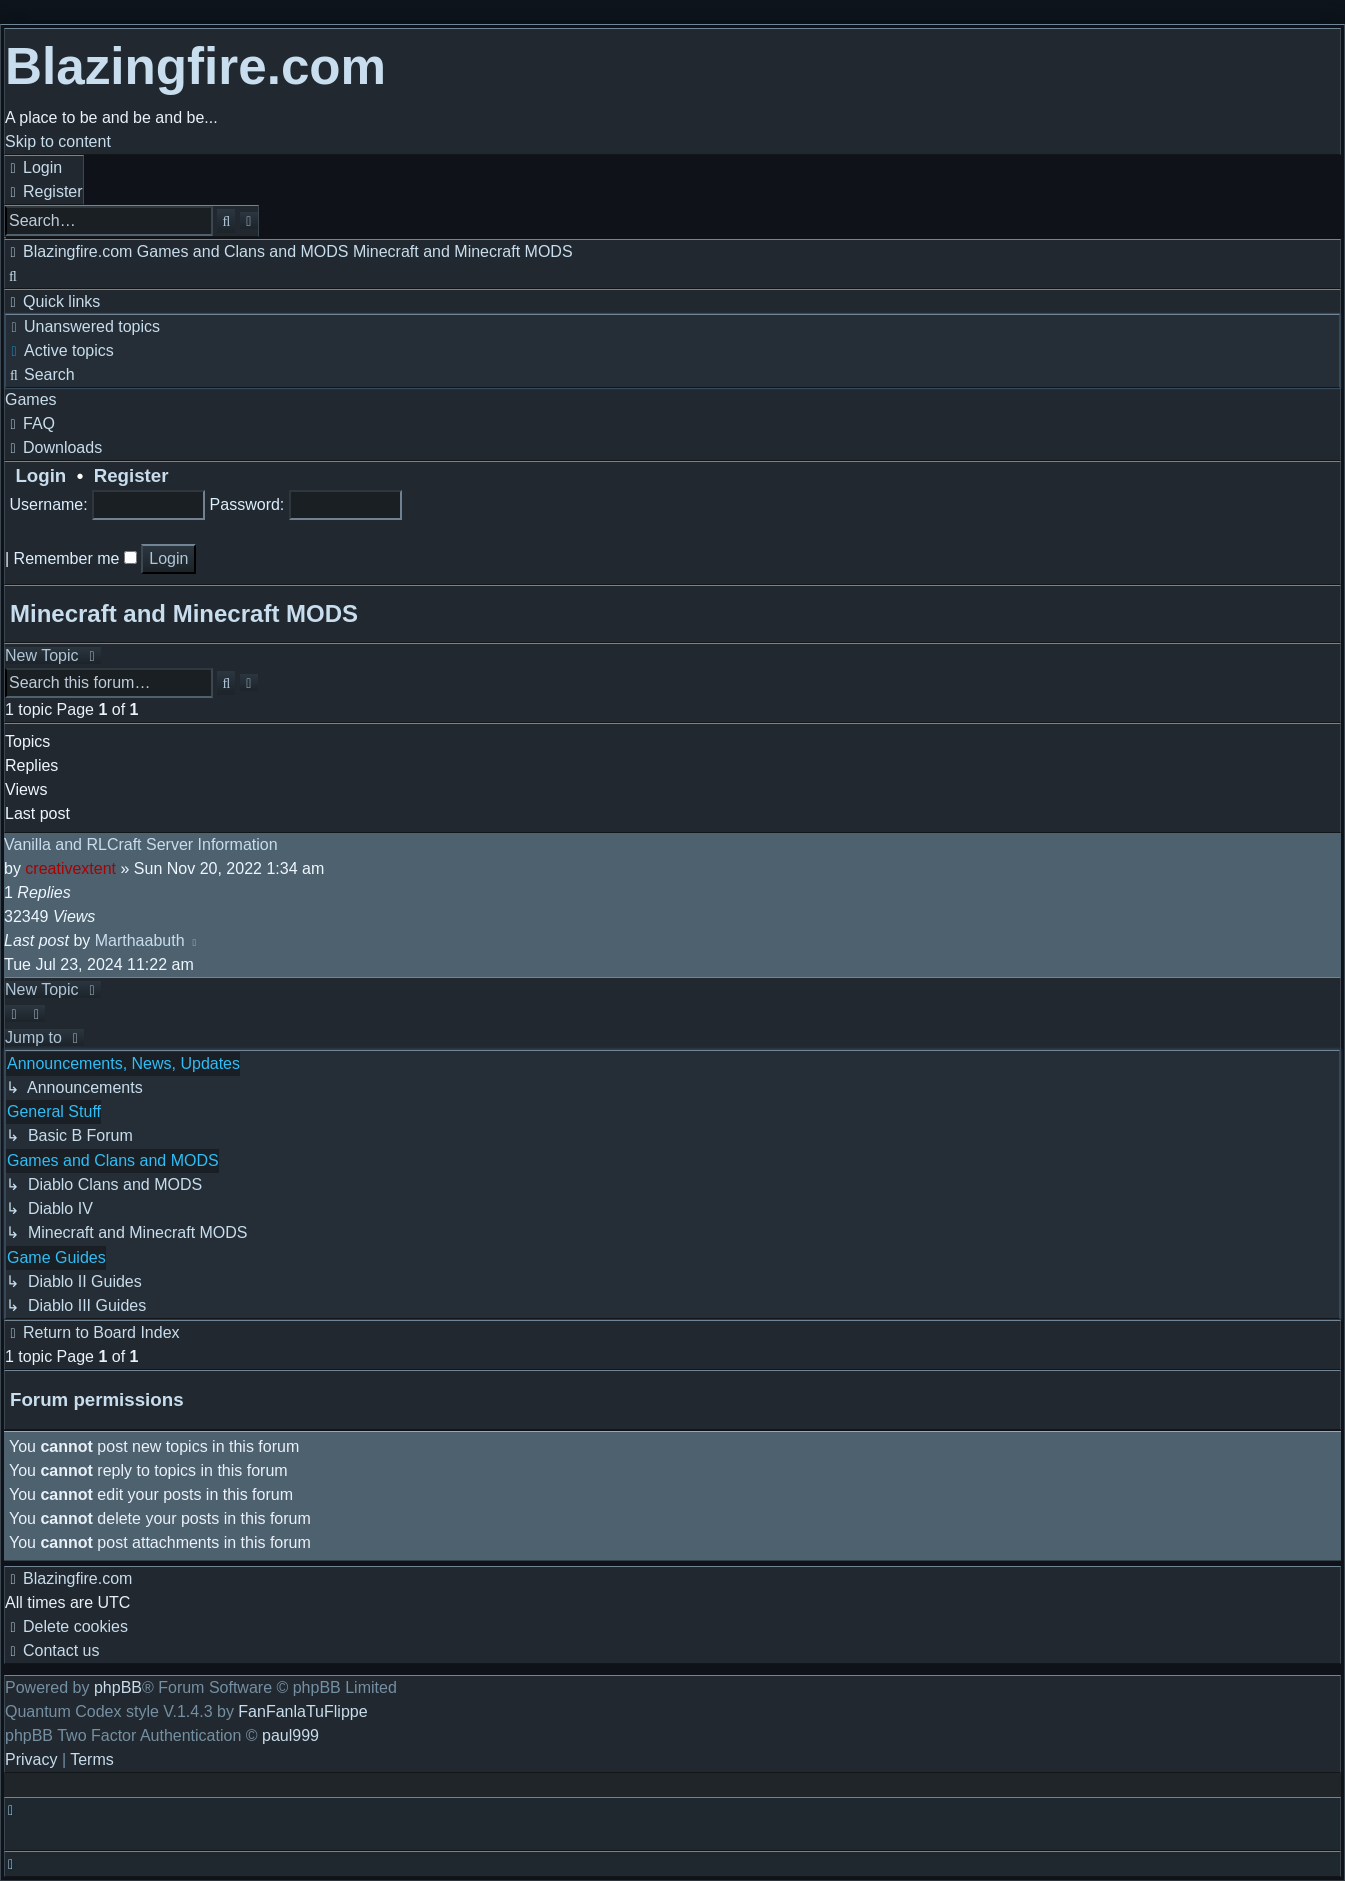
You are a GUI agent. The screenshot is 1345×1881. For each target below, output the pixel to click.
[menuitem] (33, 167)
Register (131, 475)
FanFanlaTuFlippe (302, 1711)
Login (35, 475)
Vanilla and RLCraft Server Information (141, 844)
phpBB (118, 1687)
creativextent (70, 868)
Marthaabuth (140, 940)
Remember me (75, 558)
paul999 (290, 1735)
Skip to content (58, 141)
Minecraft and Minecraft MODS (184, 613)
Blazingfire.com (195, 66)
